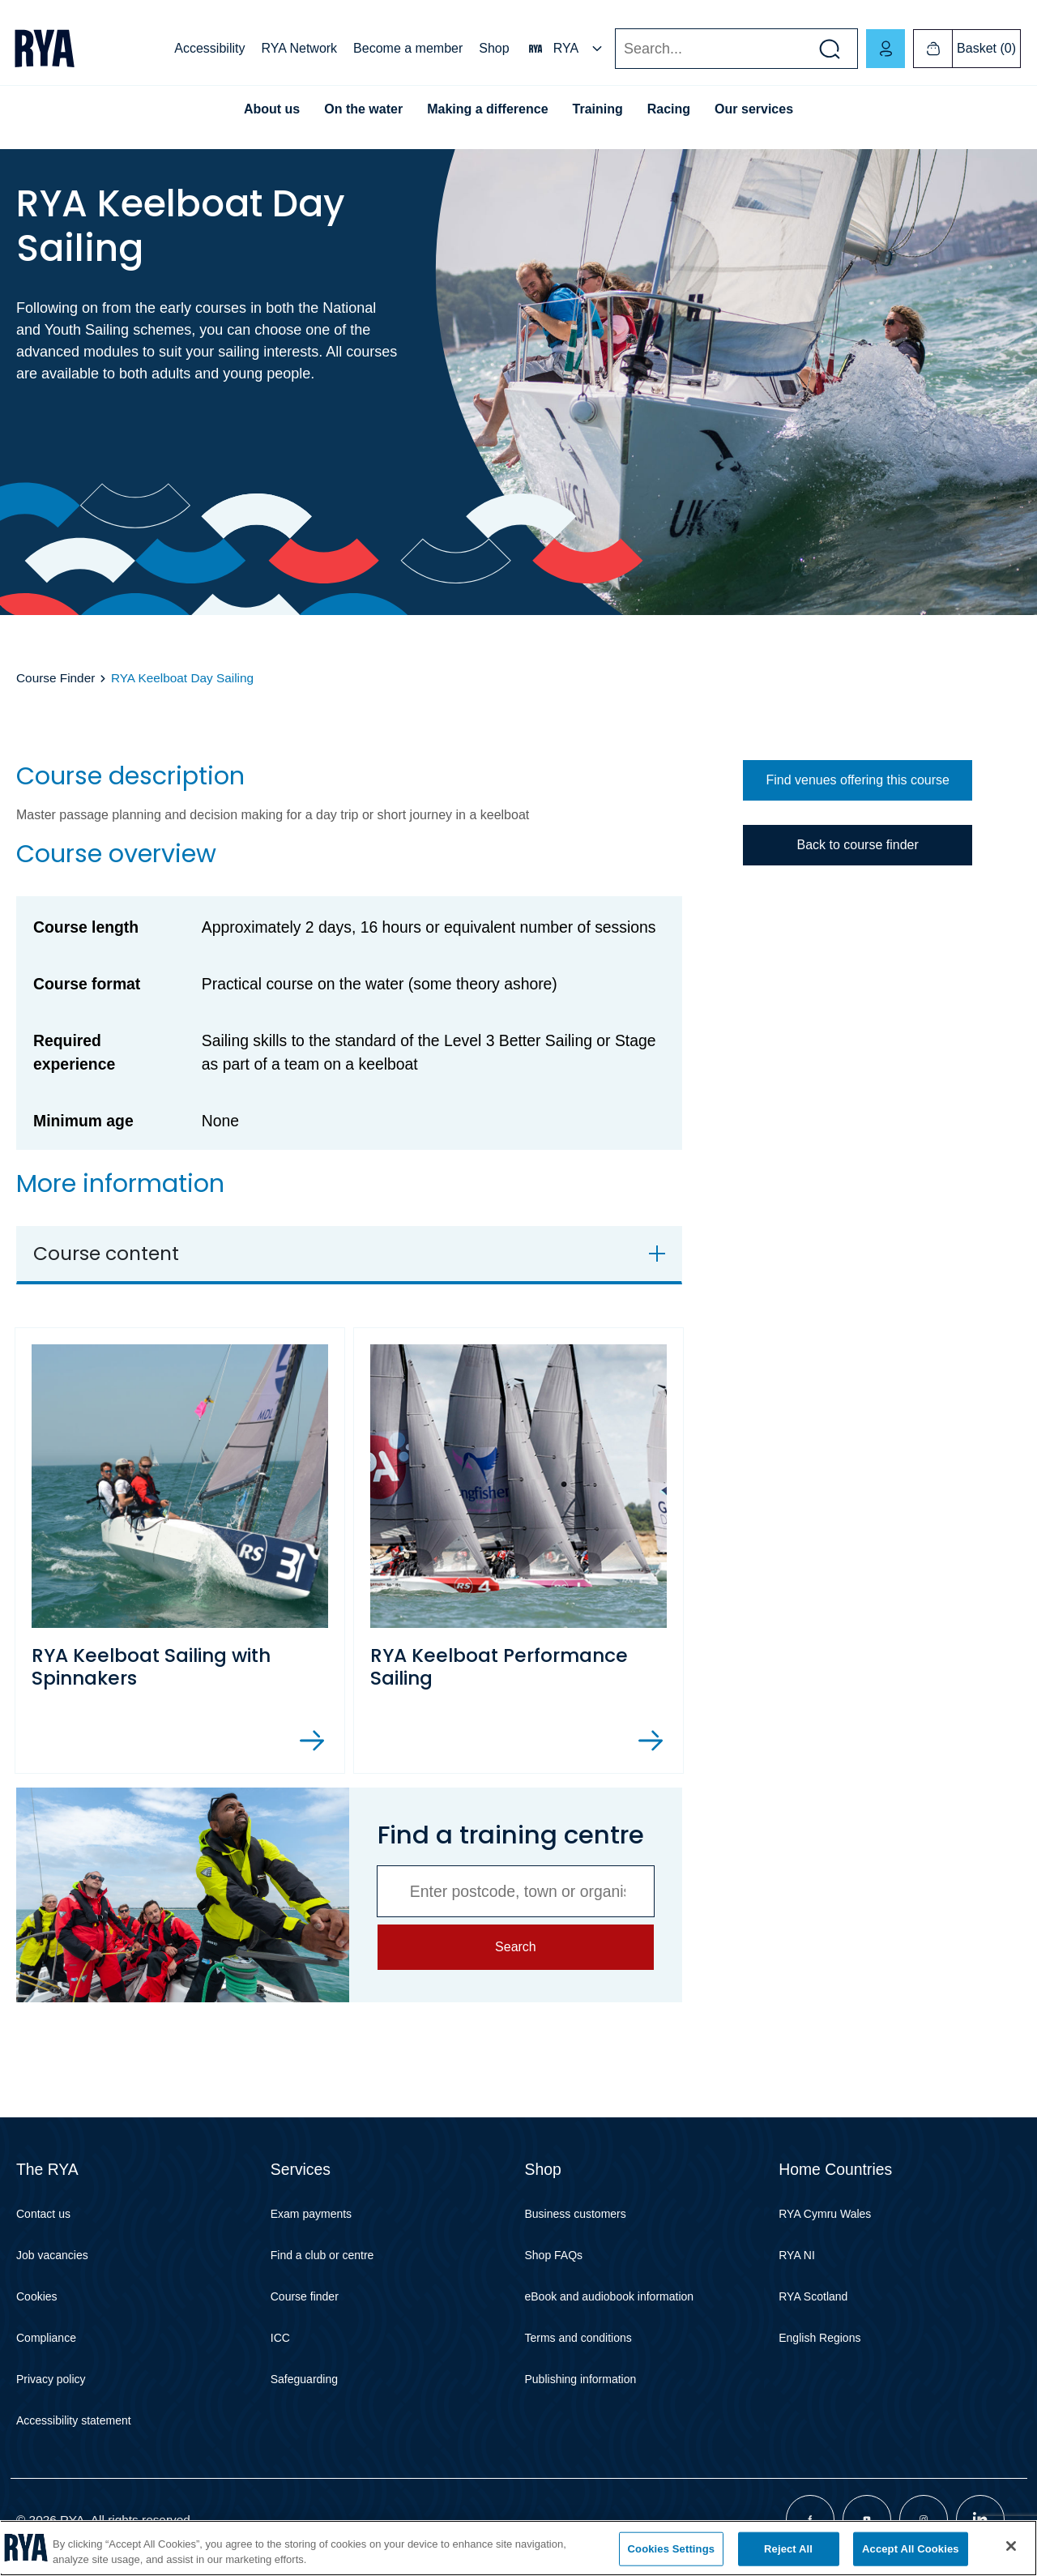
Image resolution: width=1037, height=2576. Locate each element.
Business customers (575, 2213)
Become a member (408, 48)
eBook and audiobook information (609, 2296)
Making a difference (487, 109)
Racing (668, 109)
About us (272, 109)
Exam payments (311, 2213)
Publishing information (581, 2379)
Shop (494, 48)
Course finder (305, 2296)
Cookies (37, 2296)
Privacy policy (51, 2379)
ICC (280, 2337)
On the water (363, 109)
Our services (754, 109)
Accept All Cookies (910, 2549)
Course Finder (55, 678)
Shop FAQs (554, 2255)
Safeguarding (304, 2379)
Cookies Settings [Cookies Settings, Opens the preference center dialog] (671, 2549)
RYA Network (299, 48)
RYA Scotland (813, 2296)
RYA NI (797, 2255)
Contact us (43, 2213)
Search (515, 1947)
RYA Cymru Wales (825, 2213)
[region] (518, 2548)
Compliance (46, 2337)
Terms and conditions (578, 2337)
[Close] (1011, 2546)
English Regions (819, 2337)
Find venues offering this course (858, 780)
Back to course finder (857, 845)
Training (598, 109)
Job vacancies (52, 2255)
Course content (106, 1253)
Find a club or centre (322, 2255)
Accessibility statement (73, 2420)
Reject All (788, 2549)
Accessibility (209, 48)
